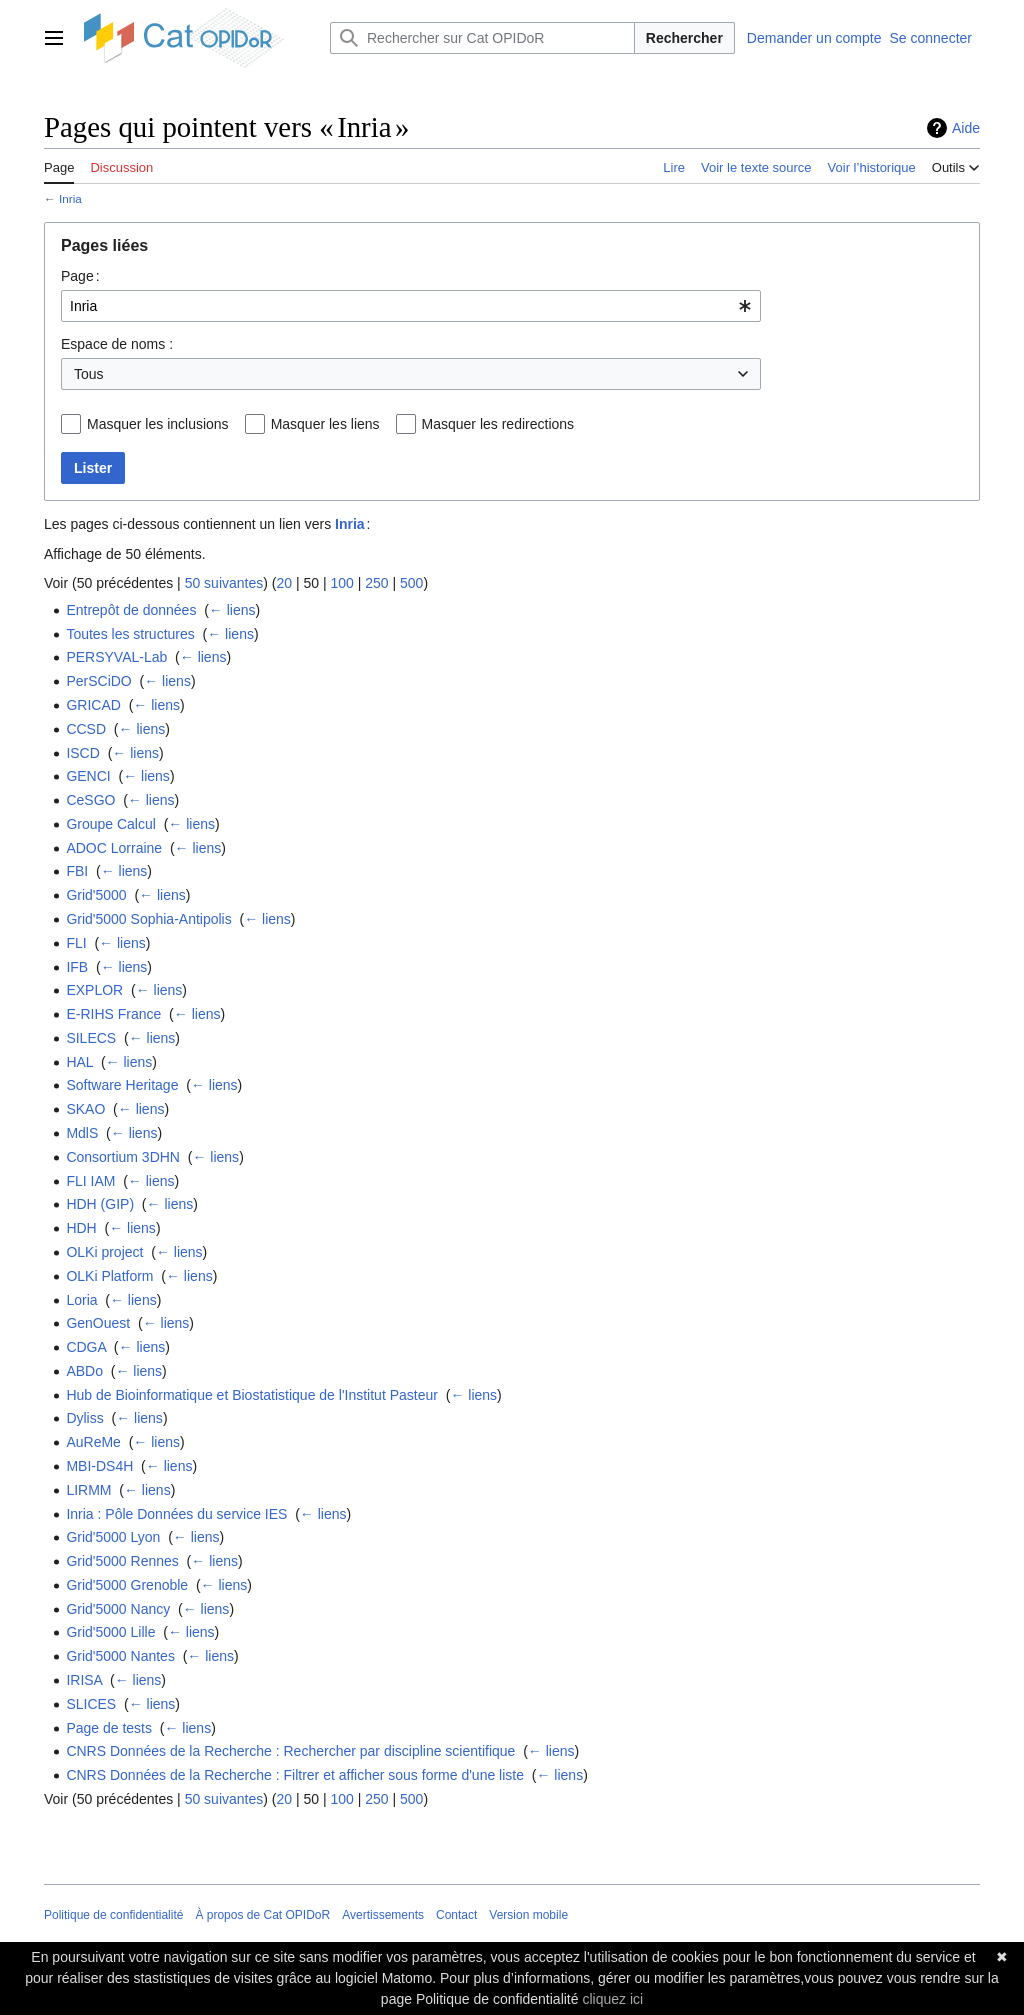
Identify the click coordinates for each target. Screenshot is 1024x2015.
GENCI (88, 776)
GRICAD (93, 705)
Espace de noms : (117, 344)
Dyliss (84, 1418)
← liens (232, 610)
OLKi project (104, 1252)
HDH (81, 1228)
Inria (70, 198)
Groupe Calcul (111, 824)
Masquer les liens (325, 424)
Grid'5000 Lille (110, 1632)
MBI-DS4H (99, 1466)
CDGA (86, 1347)
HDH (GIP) (100, 1204)
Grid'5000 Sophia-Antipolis (148, 919)
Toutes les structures (130, 634)
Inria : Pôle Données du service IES (176, 1514)
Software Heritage (122, 1085)
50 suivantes (224, 583)
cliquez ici (612, 1999)
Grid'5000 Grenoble (127, 1585)
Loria (81, 1300)
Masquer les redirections (498, 424)
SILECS (91, 1038)
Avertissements (383, 1915)
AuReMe (93, 1442)
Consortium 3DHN (123, 1157)
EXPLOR (94, 990)
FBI (77, 871)
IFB (77, 967)
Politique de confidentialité (113, 1915)
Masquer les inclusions (158, 424)
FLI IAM (90, 1181)
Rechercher (684, 38)
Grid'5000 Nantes (120, 1656)
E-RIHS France (113, 1014)
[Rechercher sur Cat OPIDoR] (482, 38)
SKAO (85, 1109)
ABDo (84, 1371)
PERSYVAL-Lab (116, 657)
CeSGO (90, 800)
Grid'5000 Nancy (118, 1609)
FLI (76, 943)
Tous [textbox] (89, 374)
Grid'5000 (96, 895)
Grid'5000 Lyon (113, 1537)
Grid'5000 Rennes (122, 1561)
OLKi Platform (109, 1276)
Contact (456, 1915)
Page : (80, 276)
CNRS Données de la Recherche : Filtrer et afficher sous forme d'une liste (295, 1775)
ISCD (82, 753)
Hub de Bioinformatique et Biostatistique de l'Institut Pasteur (252, 1395)
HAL (79, 1062)
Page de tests (109, 1728)
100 (341, 583)
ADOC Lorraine (114, 848)
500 (411, 583)
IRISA (84, 1680)
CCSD (86, 729)
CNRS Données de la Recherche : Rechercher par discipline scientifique (290, 1751)
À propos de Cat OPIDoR (262, 1915)
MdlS (82, 1133)
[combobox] (411, 306)
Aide (966, 128)
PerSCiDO (98, 681)
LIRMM (88, 1490)
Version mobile (528, 1915)
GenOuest (98, 1323)
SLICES (91, 1704)
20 (284, 583)
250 (376, 583)
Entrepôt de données (131, 610)
